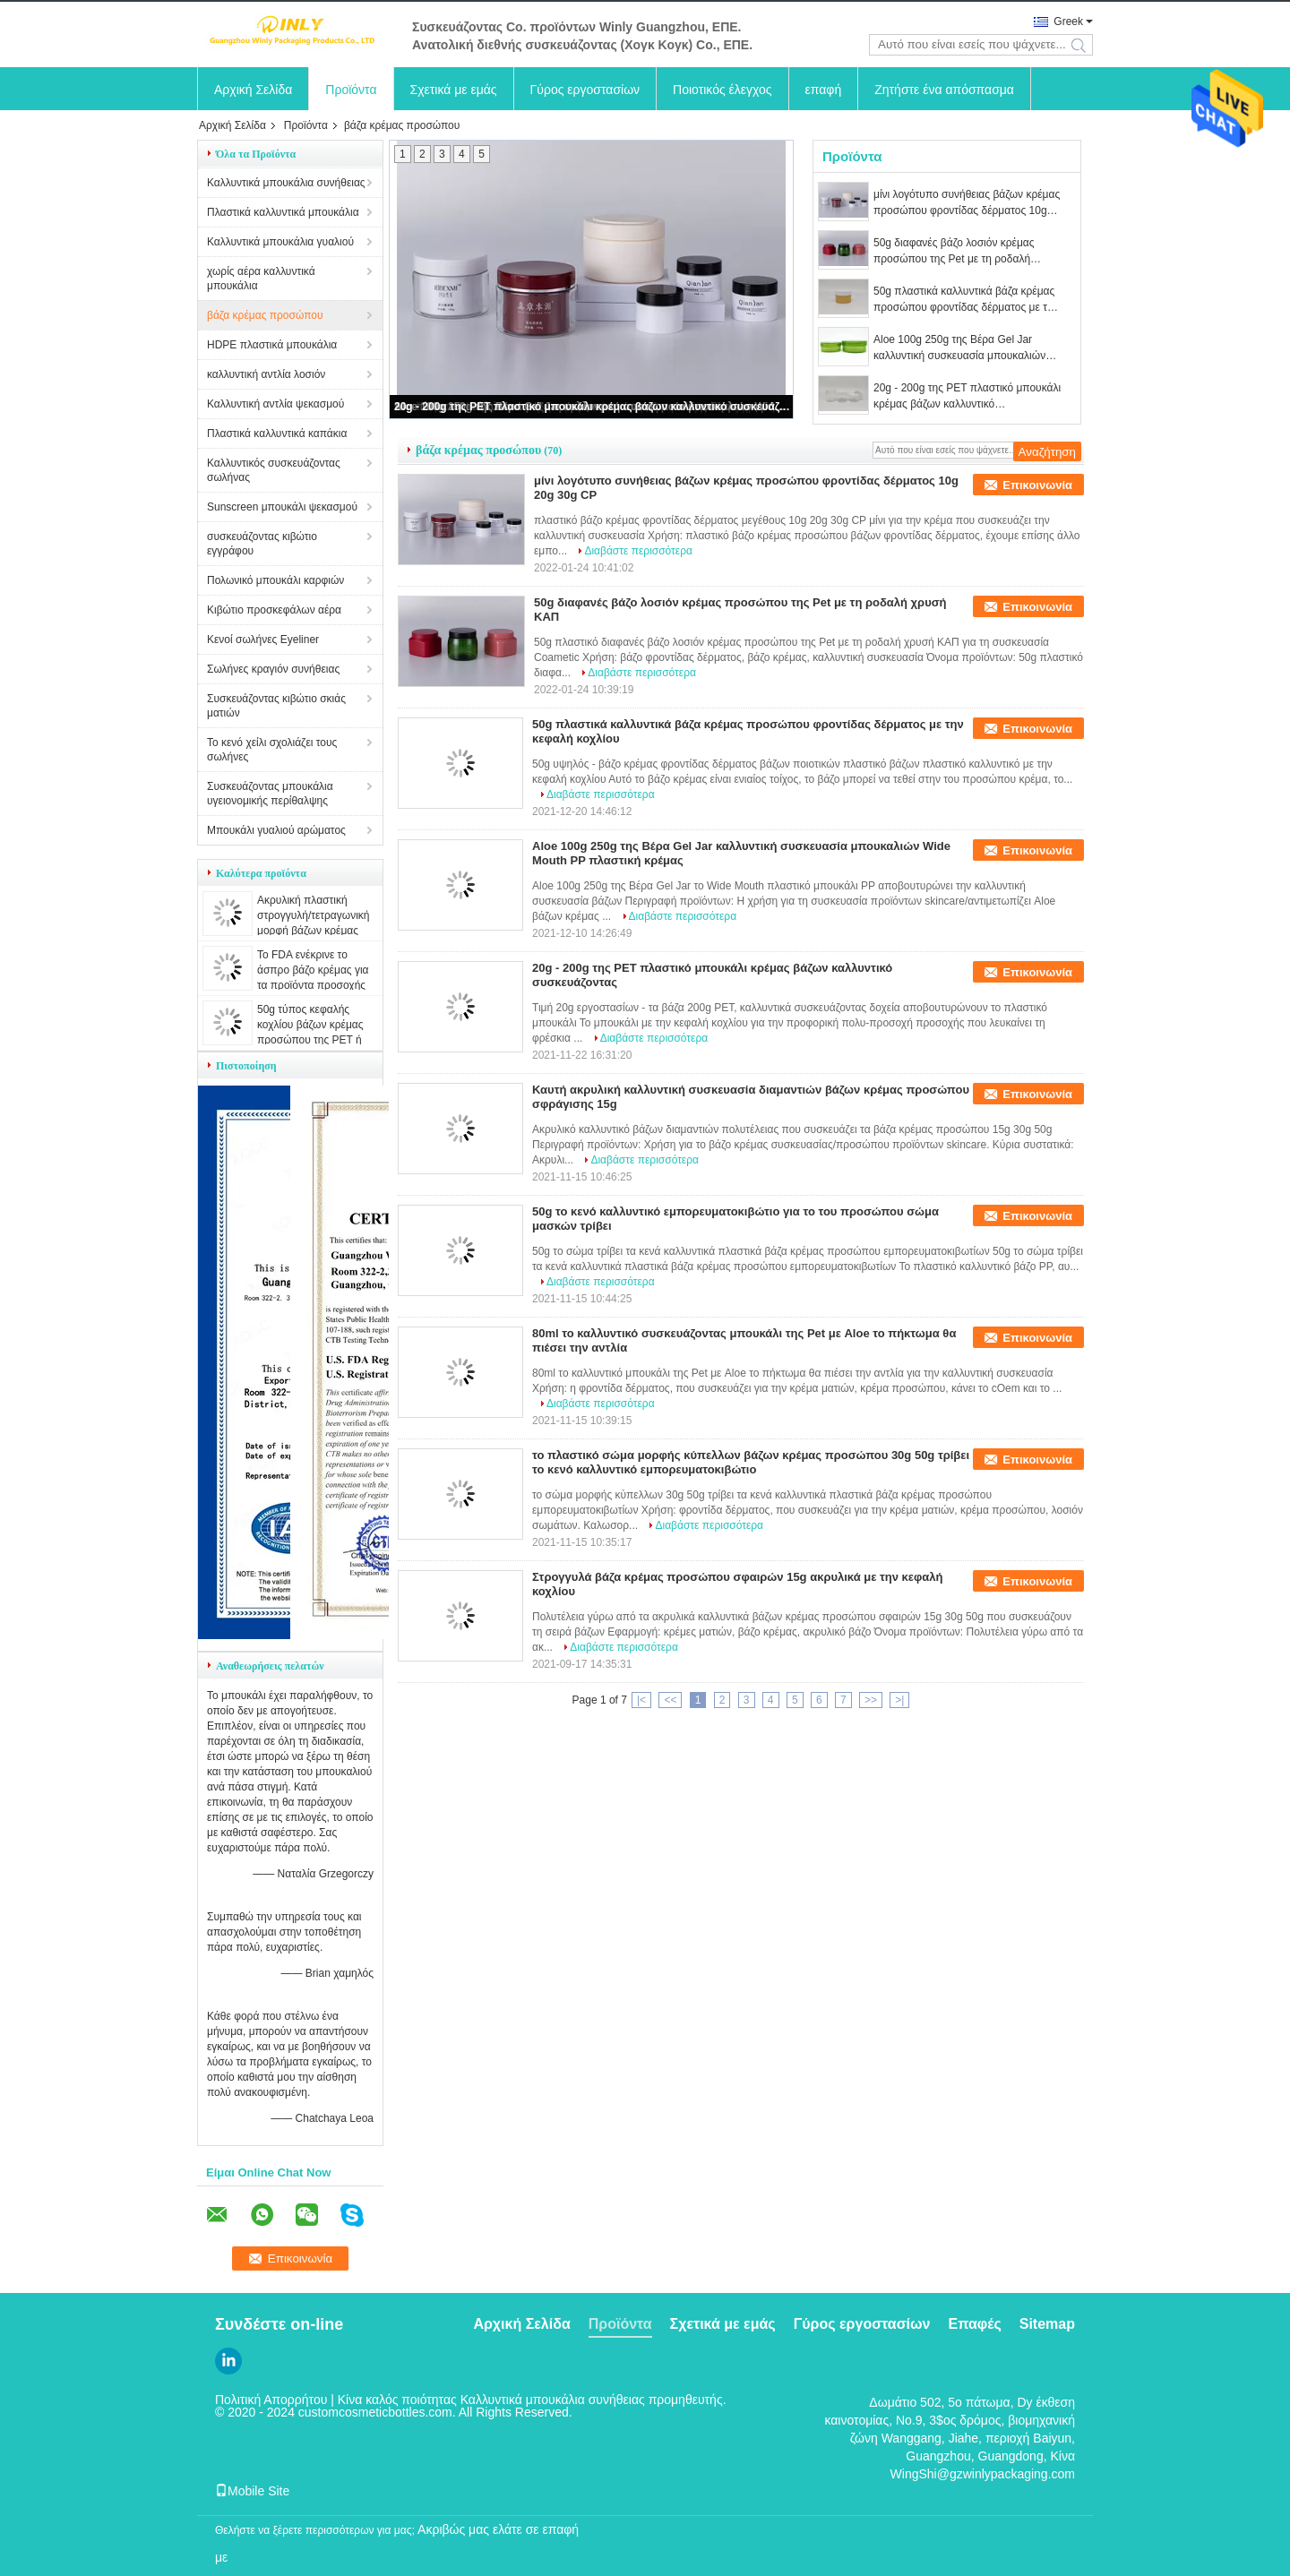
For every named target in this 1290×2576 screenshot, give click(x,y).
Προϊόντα (350, 89)
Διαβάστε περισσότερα (638, 551)
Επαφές (974, 2323)
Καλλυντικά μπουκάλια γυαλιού (280, 242)
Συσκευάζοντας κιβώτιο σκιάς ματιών (276, 705)
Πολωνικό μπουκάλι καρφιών (275, 580)
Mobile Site (252, 2491)
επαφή (823, 89)
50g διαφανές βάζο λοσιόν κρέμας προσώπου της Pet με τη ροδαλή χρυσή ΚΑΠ (954, 251)
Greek (1068, 21)
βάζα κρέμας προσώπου (264, 315)
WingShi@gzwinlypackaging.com (982, 2474)
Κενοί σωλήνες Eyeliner (263, 639)
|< (641, 1700)
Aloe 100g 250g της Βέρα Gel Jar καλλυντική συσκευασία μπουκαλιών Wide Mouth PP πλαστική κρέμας (959, 348)
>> (870, 1700)
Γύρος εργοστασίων (585, 89)
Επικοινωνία (1037, 485)
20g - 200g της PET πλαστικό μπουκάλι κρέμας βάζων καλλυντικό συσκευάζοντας (592, 406)
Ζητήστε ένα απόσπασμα (944, 89)
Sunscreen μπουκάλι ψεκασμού (282, 507)
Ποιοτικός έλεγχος (722, 89)
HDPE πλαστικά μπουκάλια (272, 345)
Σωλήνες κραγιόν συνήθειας (273, 669)
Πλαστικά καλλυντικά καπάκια (277, 433)
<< (670, 1700)
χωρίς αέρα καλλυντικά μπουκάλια (261, 278)
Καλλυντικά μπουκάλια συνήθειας (286, 182)
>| (899, 1700)
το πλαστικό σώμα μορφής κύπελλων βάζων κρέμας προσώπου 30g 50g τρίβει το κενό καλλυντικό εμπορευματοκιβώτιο (750, 1462)
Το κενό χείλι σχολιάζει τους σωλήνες (272, 749)
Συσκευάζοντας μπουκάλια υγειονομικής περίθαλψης (270, 793)
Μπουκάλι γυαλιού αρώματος (276, 830)
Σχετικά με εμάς (453, 89)
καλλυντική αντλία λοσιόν (266, 374)
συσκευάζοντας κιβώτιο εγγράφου (262, 543)
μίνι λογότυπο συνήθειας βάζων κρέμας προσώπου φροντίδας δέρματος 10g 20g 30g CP (966, 203)
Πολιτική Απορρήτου (271, 2399)
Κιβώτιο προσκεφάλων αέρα (274, 610)
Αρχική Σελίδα (253, 89)
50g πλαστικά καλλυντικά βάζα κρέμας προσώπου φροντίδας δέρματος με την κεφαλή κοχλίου (966, 300)
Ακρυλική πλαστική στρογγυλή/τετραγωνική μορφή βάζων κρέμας (313, 915)
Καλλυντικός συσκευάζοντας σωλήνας (273, 470)
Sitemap (1047, 2323)
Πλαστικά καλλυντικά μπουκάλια (283, 212)
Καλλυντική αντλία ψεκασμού (275, 404)
